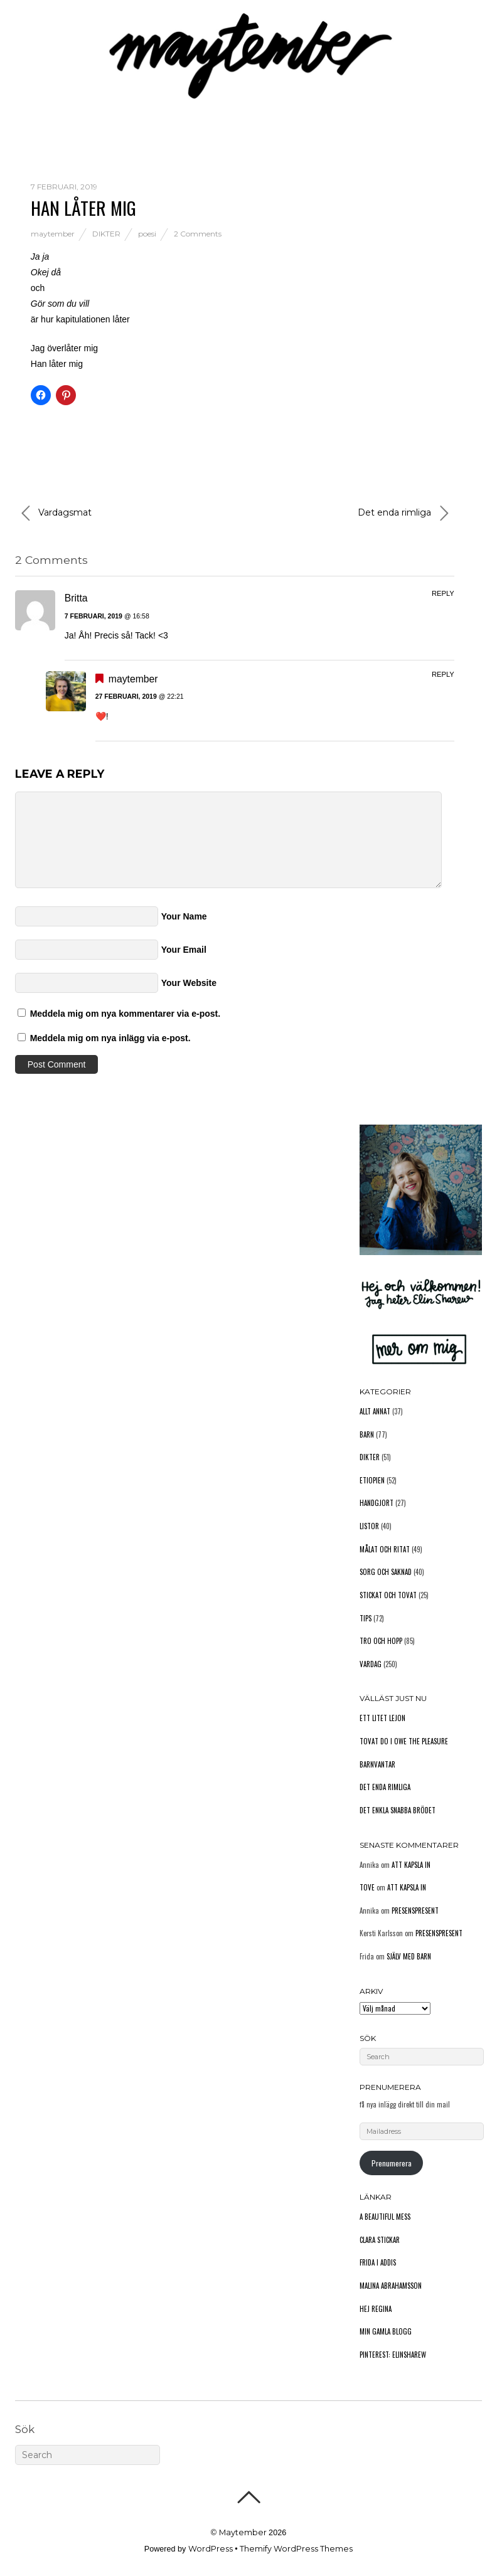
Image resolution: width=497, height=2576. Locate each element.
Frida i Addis (378, 2262)
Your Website (188, 983)
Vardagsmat (56, 513)
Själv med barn (409, 1956)
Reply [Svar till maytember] (443, 674)
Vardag (371, 1664)
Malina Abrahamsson (391, 2286)
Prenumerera (391, 2163)
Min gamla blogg (386, 2331)
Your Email (183, 950)
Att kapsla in (411, 1865)
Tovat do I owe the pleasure (404, 1741)
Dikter (106, 233)
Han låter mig (83, 207)
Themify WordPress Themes (296, 2548)
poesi (147, 233)
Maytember (243, 2532)
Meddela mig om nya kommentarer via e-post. (125, 1014)
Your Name (184, 916)
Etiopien (372, 1480)
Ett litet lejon (382, 1718)
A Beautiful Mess (385, 2217)
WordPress (210, 2548)
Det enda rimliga (403, 513)
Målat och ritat (385, 1549)
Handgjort (376, 1503)
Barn (367, 1434)
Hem (24, 90)
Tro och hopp (381, 1641)
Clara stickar (380, 2240)
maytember (53, 233)
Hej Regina (376, 2309)
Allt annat (375, 1411)
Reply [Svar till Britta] (443, 593)
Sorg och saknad (386, 1572)
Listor (369, 1526)
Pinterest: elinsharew (393, 2355)
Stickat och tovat (388, 1595)
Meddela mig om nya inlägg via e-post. (110, 1038)
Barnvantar (377, 1764)
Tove (367, 1887)
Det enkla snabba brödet (398, 1810)
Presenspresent (415, 1910)
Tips (365, 1618)
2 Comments (198, 233)
